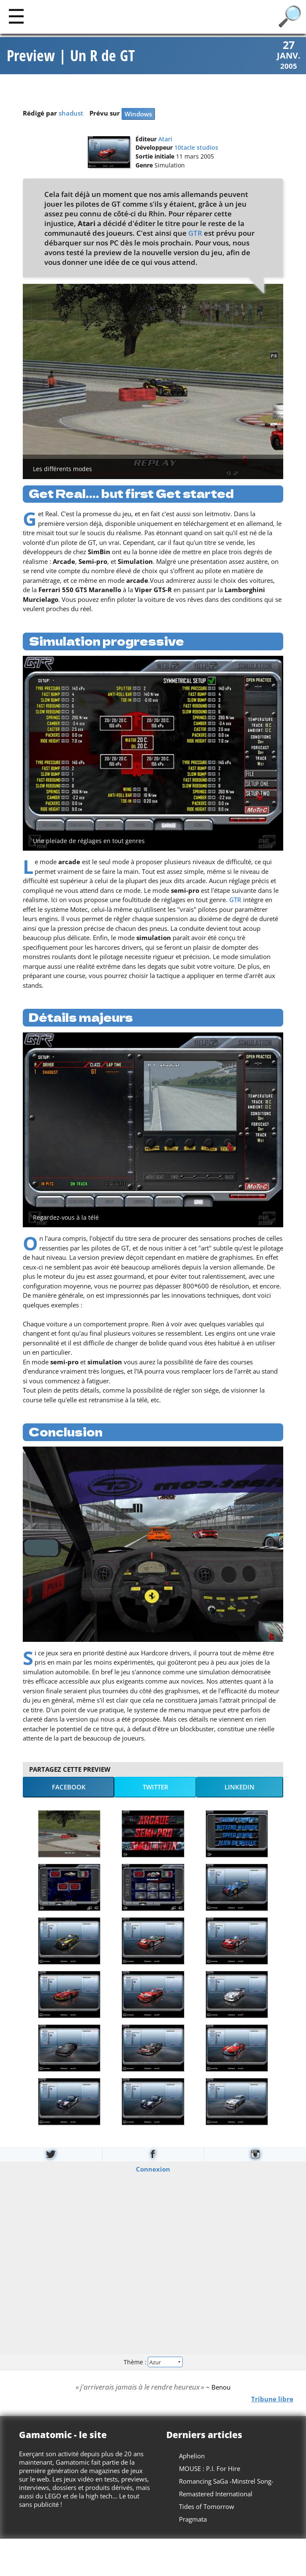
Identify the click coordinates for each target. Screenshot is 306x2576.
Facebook (69, 1788)
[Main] (16, 16)
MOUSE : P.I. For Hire (209, 2469)
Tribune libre (272, 2399)
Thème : (153, 2362)
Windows (138, 114)
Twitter (155, 1788)
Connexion (153, 2169)
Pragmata (193, 2519)
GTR (195, 233)
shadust (71, 114)
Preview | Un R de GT (71, 56)
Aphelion (192, 2456)
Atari (165, 139)
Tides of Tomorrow (206, 2507)
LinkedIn (240, 1788)
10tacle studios (196, 148)
